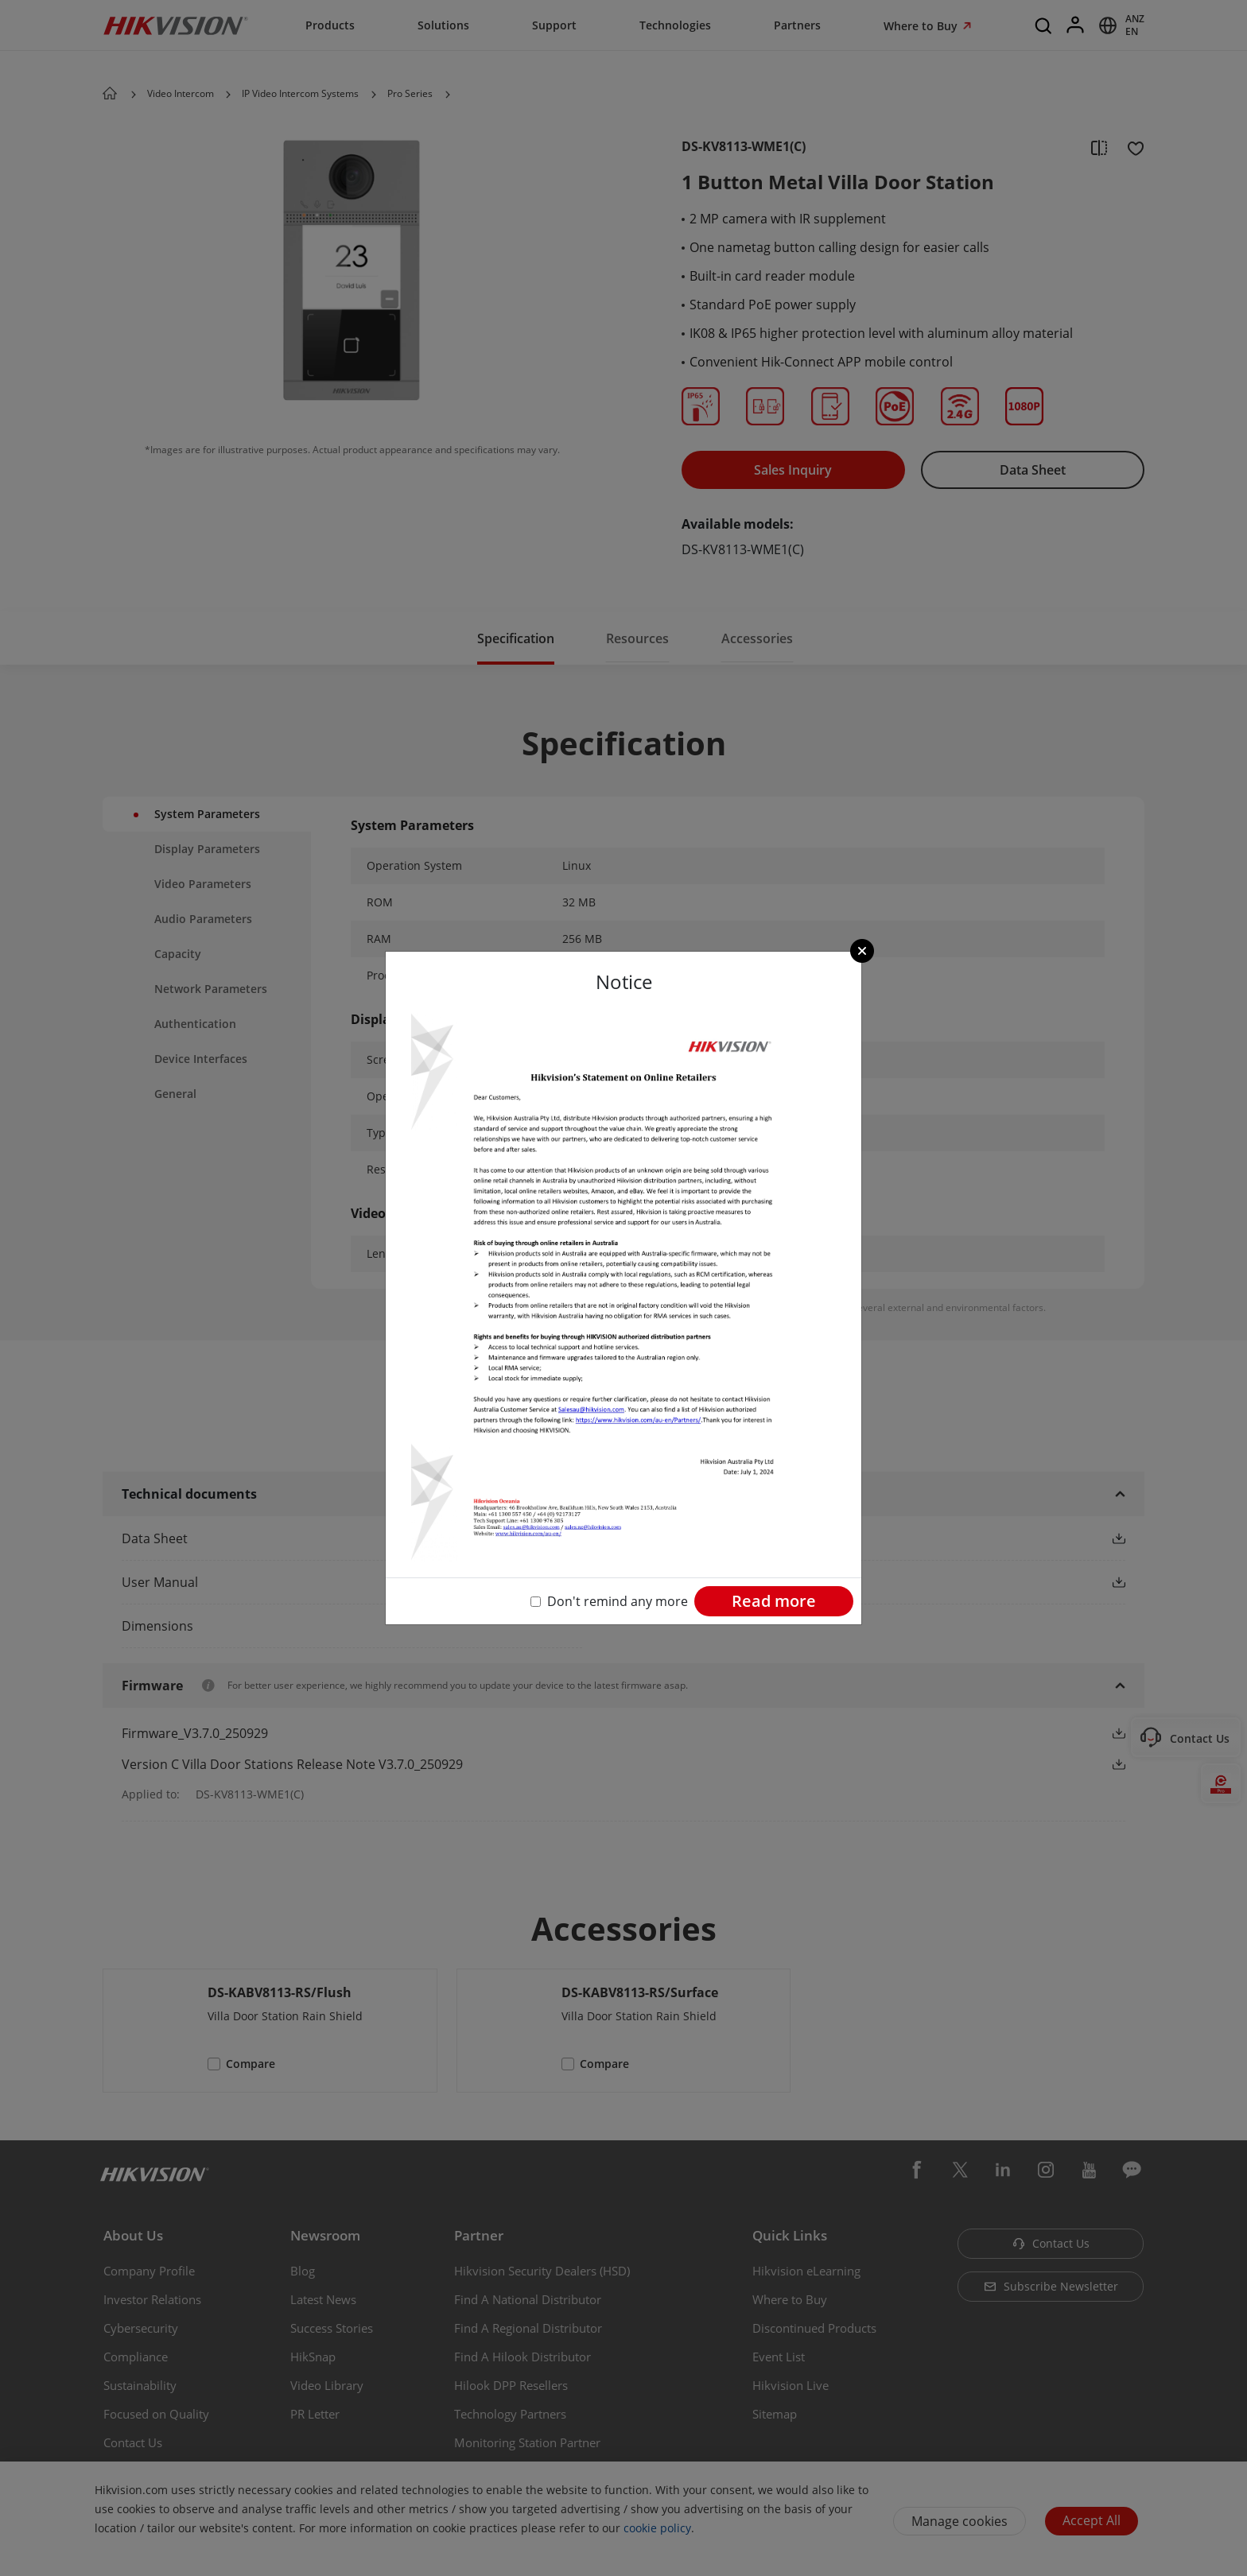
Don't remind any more (617, 1601)
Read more (774, 1601)
